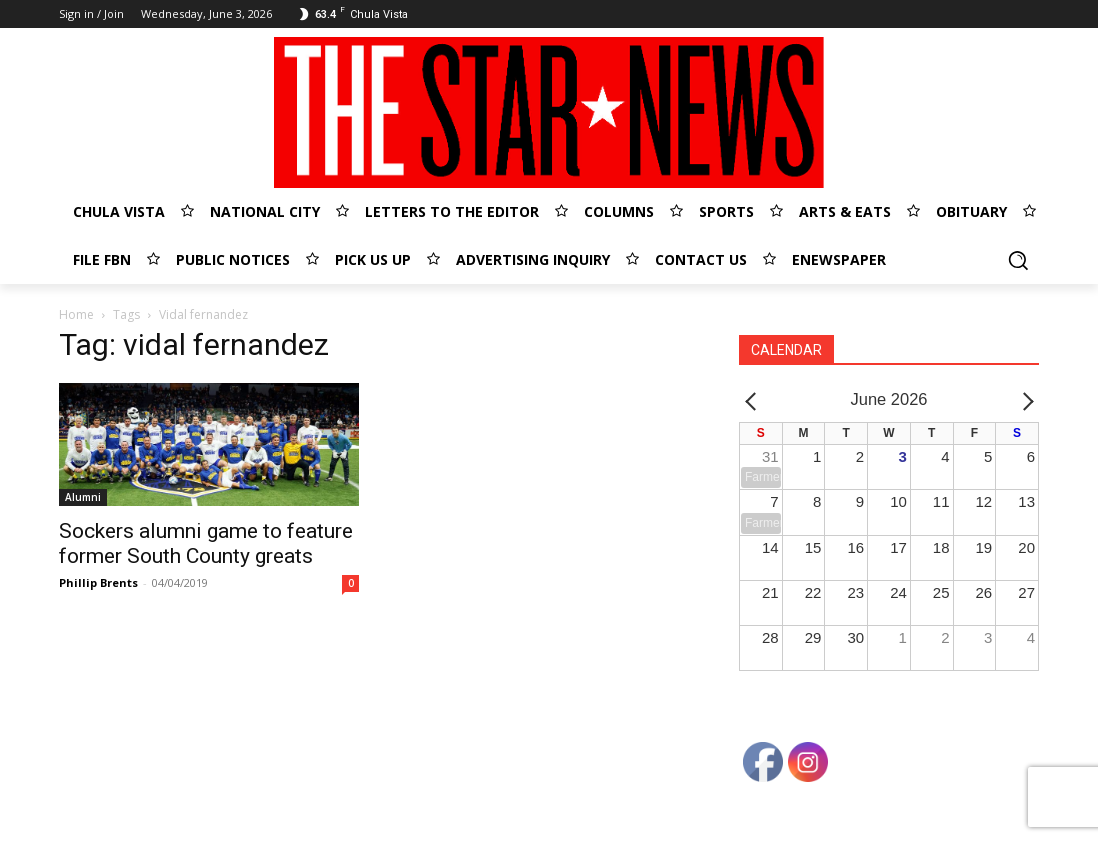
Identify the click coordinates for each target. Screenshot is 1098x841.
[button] (1018, 260)
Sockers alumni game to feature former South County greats (206, 543)
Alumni (83, 497)
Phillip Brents (98, 582)
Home (76, 314)
